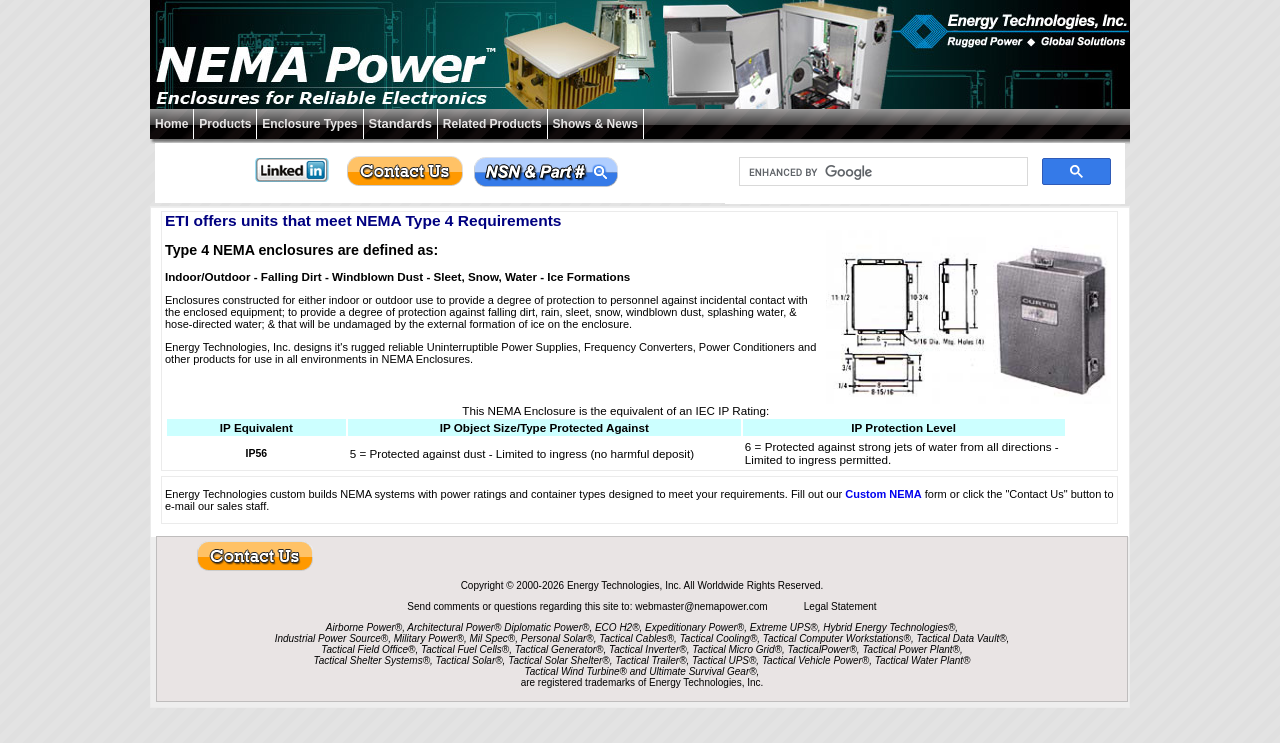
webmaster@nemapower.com (702, 606)
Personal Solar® (557, 638)
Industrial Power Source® (332, 638)
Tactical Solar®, (471, 660)
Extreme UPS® (784, 627)
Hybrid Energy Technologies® (889, 627)
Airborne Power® (364, 627)
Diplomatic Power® (546, 627)
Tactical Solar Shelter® (559, 660)
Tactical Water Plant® (923, 660)
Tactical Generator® (559, 649)
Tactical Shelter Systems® (372, 660)
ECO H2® (617, 627)
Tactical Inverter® (648, 649)
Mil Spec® (492, 638)
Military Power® (429, 638)
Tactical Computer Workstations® (837, 638)
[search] (881, 172)
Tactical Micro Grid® (737, 649)
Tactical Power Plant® (911, 649)
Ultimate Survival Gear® (702, 671)
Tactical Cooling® (719, 638)
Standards (400, 123)
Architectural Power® (454, 627)
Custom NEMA (883, 494)
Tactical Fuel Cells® (465, 649)
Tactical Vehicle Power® (815, 660)
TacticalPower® (822, 649)
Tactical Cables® (636, 638)
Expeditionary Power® (694, 627)
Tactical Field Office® (368, 649)
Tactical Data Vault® (962, 638)
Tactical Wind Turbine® (576, 671)
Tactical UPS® (724, 660)
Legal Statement (840, 606)
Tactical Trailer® (650, 660)
